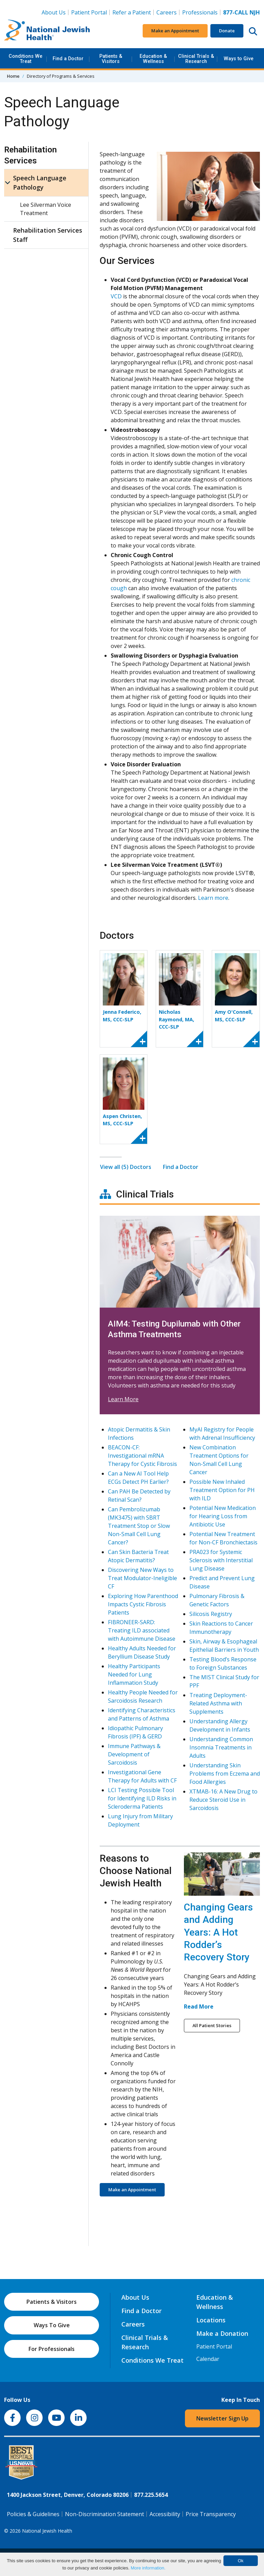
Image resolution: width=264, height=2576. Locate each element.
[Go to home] (47, 31)
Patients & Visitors (110, 58)
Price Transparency (211, 2514)
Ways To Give (52, 2325)
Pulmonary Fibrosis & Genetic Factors (216, 1600)
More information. (148, 2567)
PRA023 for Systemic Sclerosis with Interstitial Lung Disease (221, 1560)
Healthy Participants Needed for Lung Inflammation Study (134, 1675)
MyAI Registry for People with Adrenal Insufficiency (222, 1434)
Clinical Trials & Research (196, 58)
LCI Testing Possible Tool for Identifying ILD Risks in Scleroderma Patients (142, 1799)
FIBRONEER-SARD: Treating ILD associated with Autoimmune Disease (141, 1631)
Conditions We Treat (25, 58)
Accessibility (165, 2514)
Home (13, 76)
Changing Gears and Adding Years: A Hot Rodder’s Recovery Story (218, 1932)
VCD (116, 296)
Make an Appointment (175, 31)
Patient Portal (89, 12)
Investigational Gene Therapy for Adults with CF (142, 1777)
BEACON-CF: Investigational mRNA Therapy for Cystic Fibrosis (142, 1456)
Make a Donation (222, 2333)
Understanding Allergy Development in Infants (219, 1726)
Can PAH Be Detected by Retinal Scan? (139, 1496)
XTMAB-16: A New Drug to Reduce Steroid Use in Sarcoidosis (223, 1800)
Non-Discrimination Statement (104, 2514)
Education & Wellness (153, 58)
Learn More (123, 1399)
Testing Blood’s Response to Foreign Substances (222, 1664)
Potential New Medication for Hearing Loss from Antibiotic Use (222, 1516)
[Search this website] (253, 31)
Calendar (207, 2359)
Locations (211, 2320)
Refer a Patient (131, 12)
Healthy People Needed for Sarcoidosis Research (143, 1697)
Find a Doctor (68, 59)
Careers (167, 12)
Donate (227, 31)
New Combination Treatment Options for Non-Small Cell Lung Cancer (219, 1460)
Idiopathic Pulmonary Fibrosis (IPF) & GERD (135, 1733)
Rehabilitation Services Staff (47, 235)
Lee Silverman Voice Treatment (45, 209)
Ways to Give (238, 59)
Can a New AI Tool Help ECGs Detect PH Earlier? (138, 1478)
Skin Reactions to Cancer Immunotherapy (221, 1628)
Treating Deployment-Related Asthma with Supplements (218, 1704)
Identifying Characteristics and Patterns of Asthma (141, 1715)
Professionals (200, 12)
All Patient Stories (211, 2025)
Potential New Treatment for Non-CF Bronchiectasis (223, 1538)
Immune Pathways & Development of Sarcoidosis (134, 1755)
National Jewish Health (47, 2530)
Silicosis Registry (210, 1614)
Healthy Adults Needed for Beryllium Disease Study (142, 1653)
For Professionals (52, 2349)
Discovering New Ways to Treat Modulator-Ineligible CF (142, 1578)
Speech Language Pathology (39, 182)
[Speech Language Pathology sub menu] (7, 183)
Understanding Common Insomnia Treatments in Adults (221, 1748)
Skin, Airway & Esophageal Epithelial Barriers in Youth (224, 1646)
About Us (54, 12)
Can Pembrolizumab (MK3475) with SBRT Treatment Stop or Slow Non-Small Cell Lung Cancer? (139, 1526)
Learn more (213, 898)
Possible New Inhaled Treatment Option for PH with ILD (222, 1490)
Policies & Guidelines (33, 2514)
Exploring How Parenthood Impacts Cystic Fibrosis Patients (143, 1605)
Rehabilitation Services (30, 155)
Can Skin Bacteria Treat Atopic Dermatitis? (138, 1556)
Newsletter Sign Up (222, 2418)
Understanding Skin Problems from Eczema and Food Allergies (224, 1774)
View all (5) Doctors (125, 1167)
